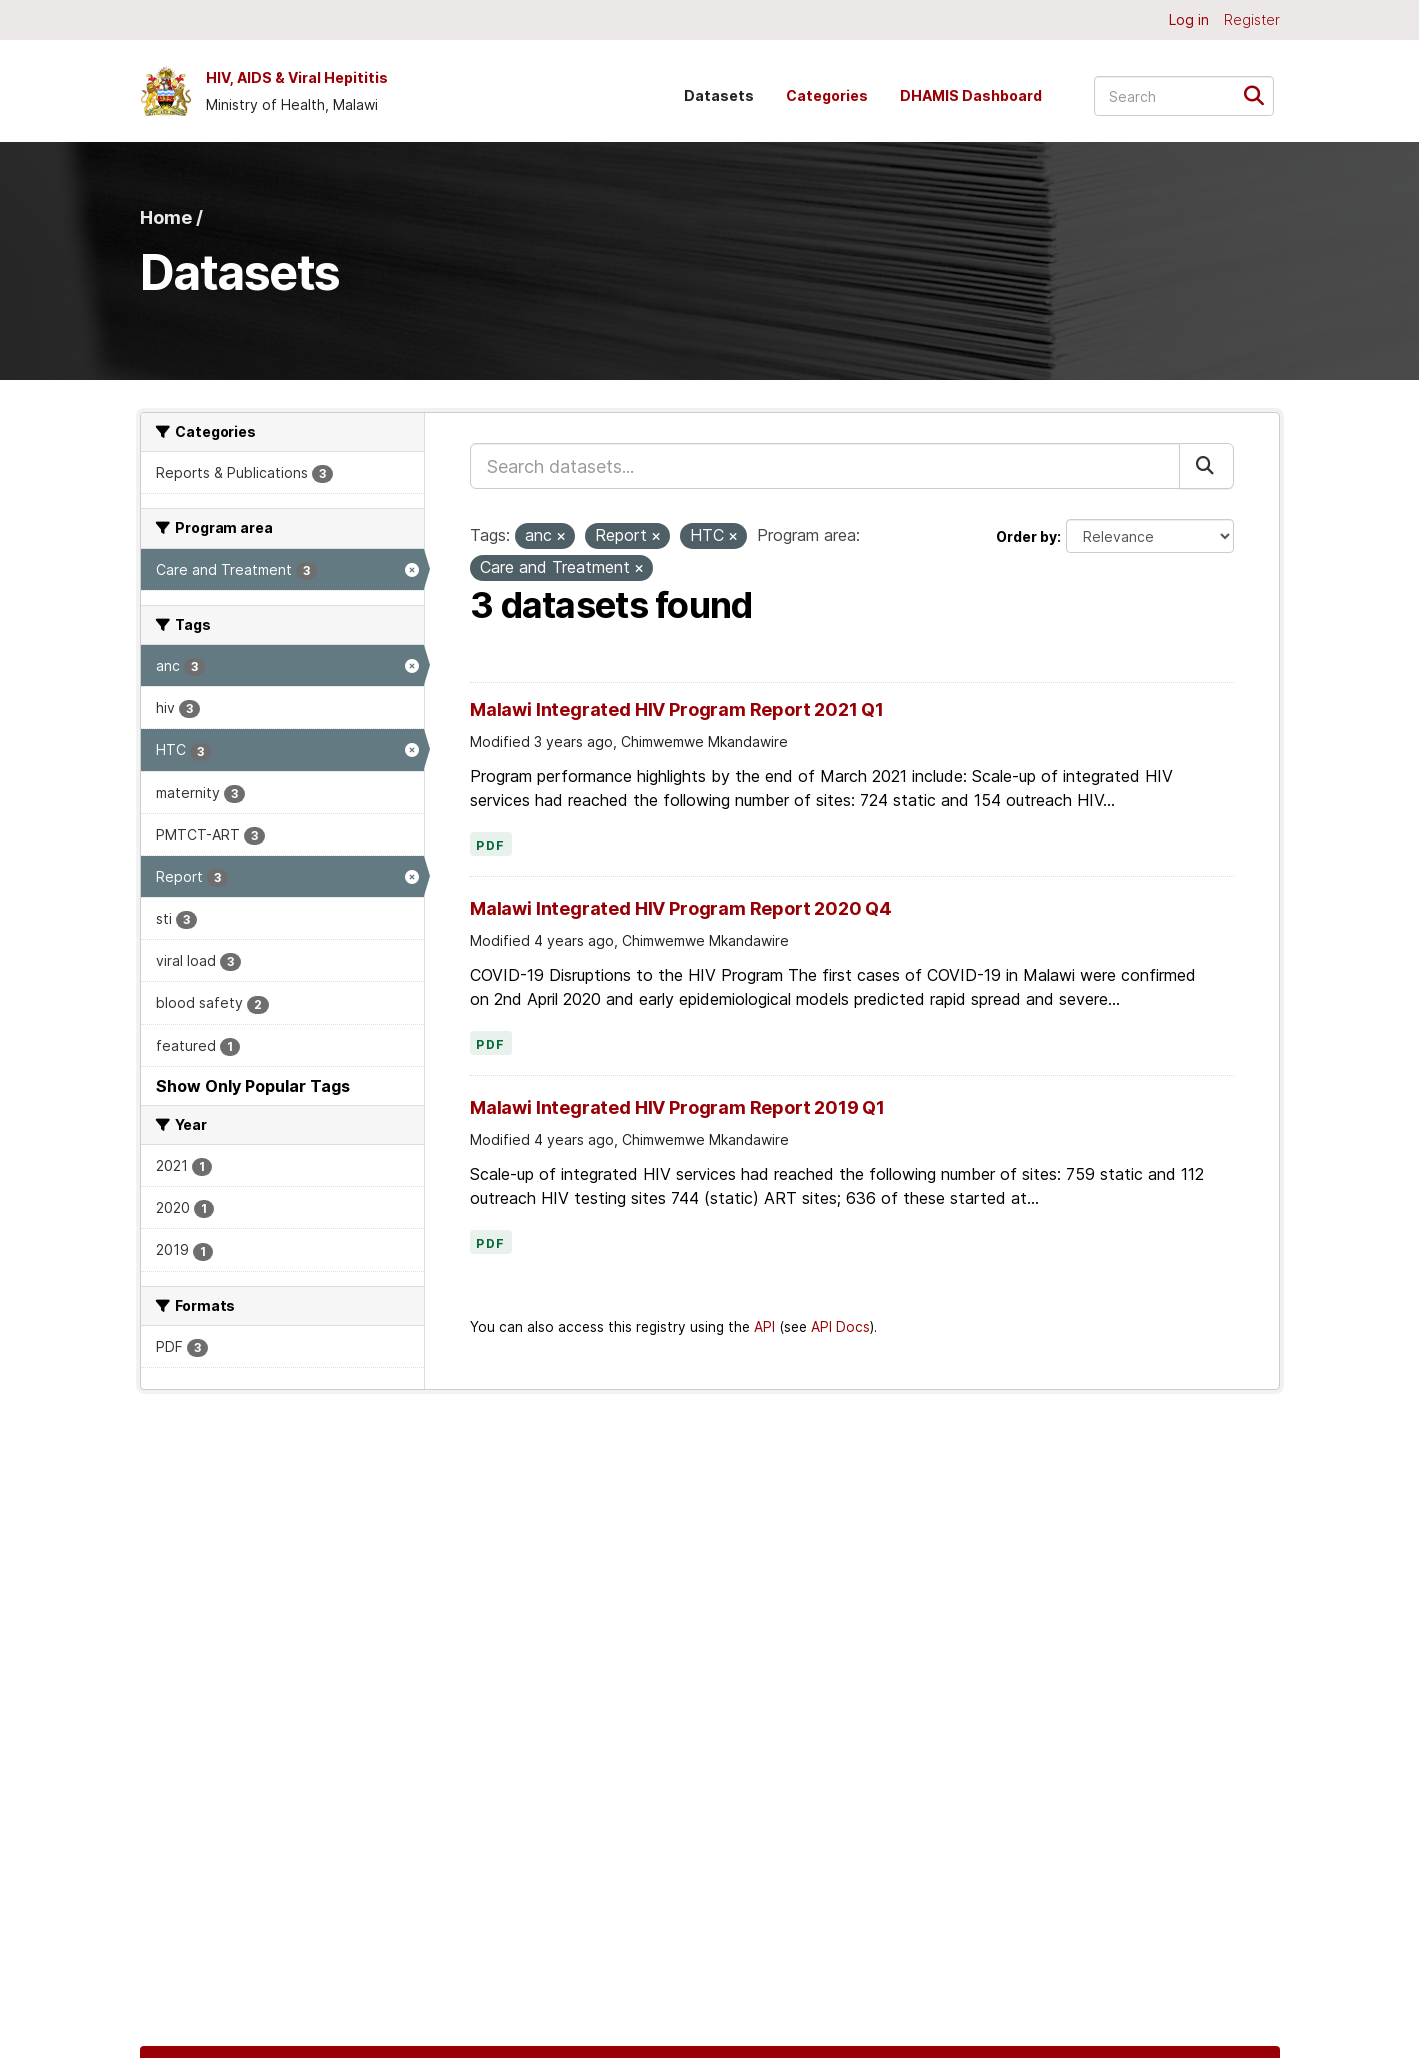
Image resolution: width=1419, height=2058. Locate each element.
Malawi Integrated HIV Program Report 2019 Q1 (677, 1107)
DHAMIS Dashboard (971, 95)
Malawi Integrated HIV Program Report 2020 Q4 (681, 908)
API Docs (840, 1327)
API (764, 1327)
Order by (1026, 536)
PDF (491, 846)
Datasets (719, 95)
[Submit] (1260, 94)
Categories (827, 95)
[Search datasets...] (1184, 96)
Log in (1189, 19)
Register (1252, 19)
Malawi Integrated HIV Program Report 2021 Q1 (677, 709)
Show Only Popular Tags (253, 1086)
